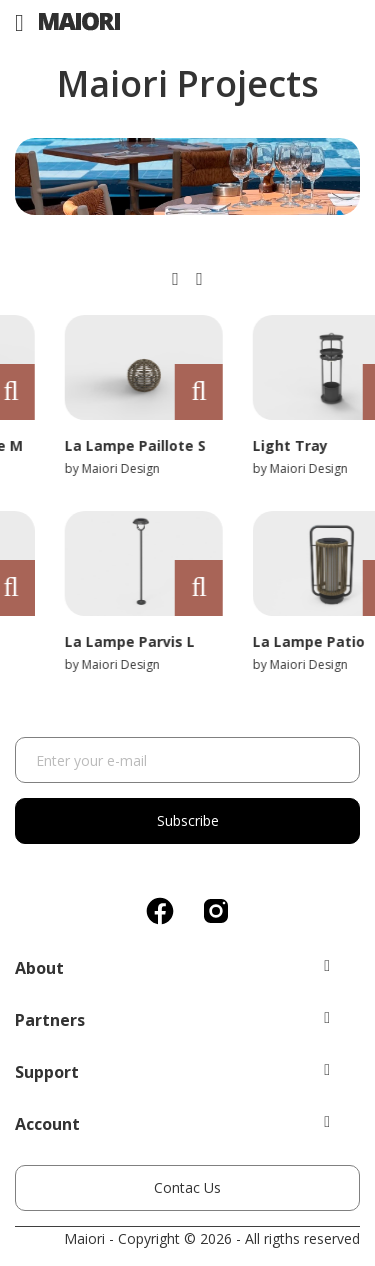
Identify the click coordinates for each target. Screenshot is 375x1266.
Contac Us (187, 1187)
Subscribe (188, 820)
